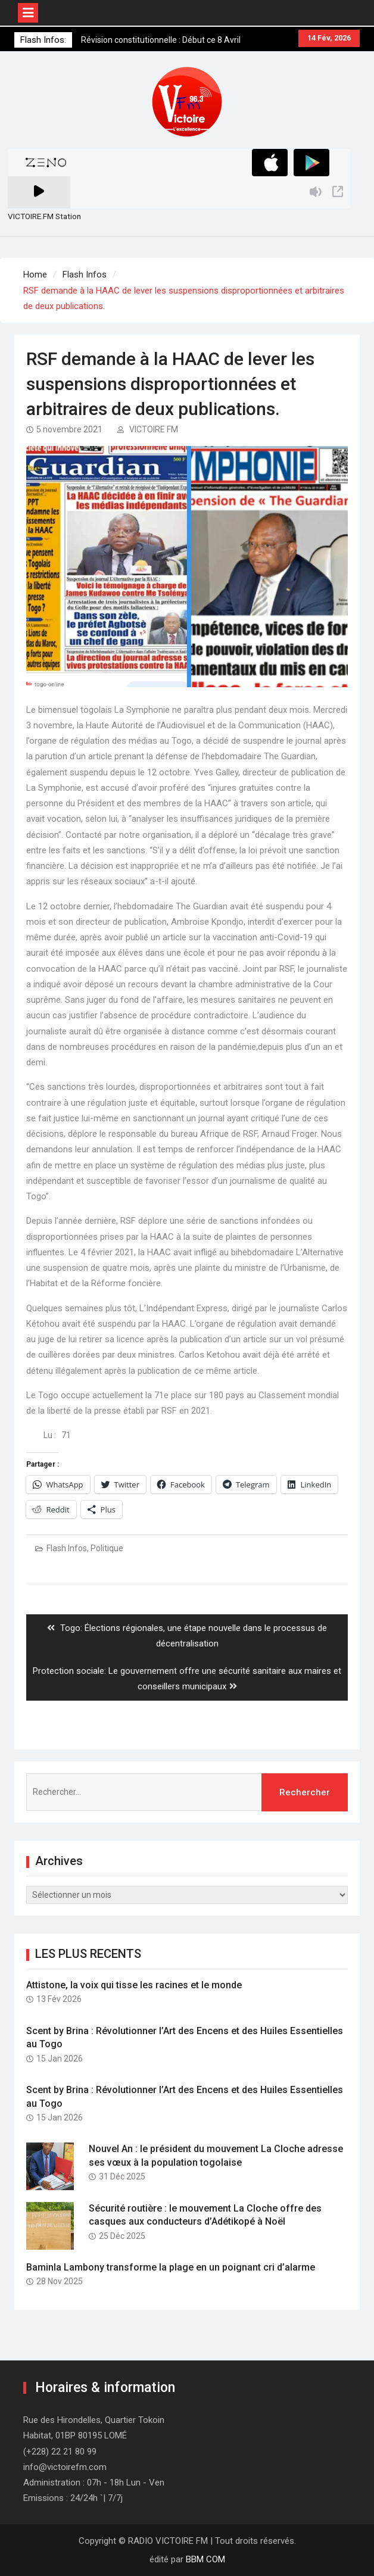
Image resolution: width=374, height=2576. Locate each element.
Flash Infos (66, 1548)
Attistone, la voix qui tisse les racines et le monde (134, 1985)
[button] (187, 102)
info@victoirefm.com (65, 2467)
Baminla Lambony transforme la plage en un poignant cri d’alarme (170, 2267)
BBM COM (205, 2559)
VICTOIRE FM (153, 429)
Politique (107, 1548)
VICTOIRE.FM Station (44, 216)
